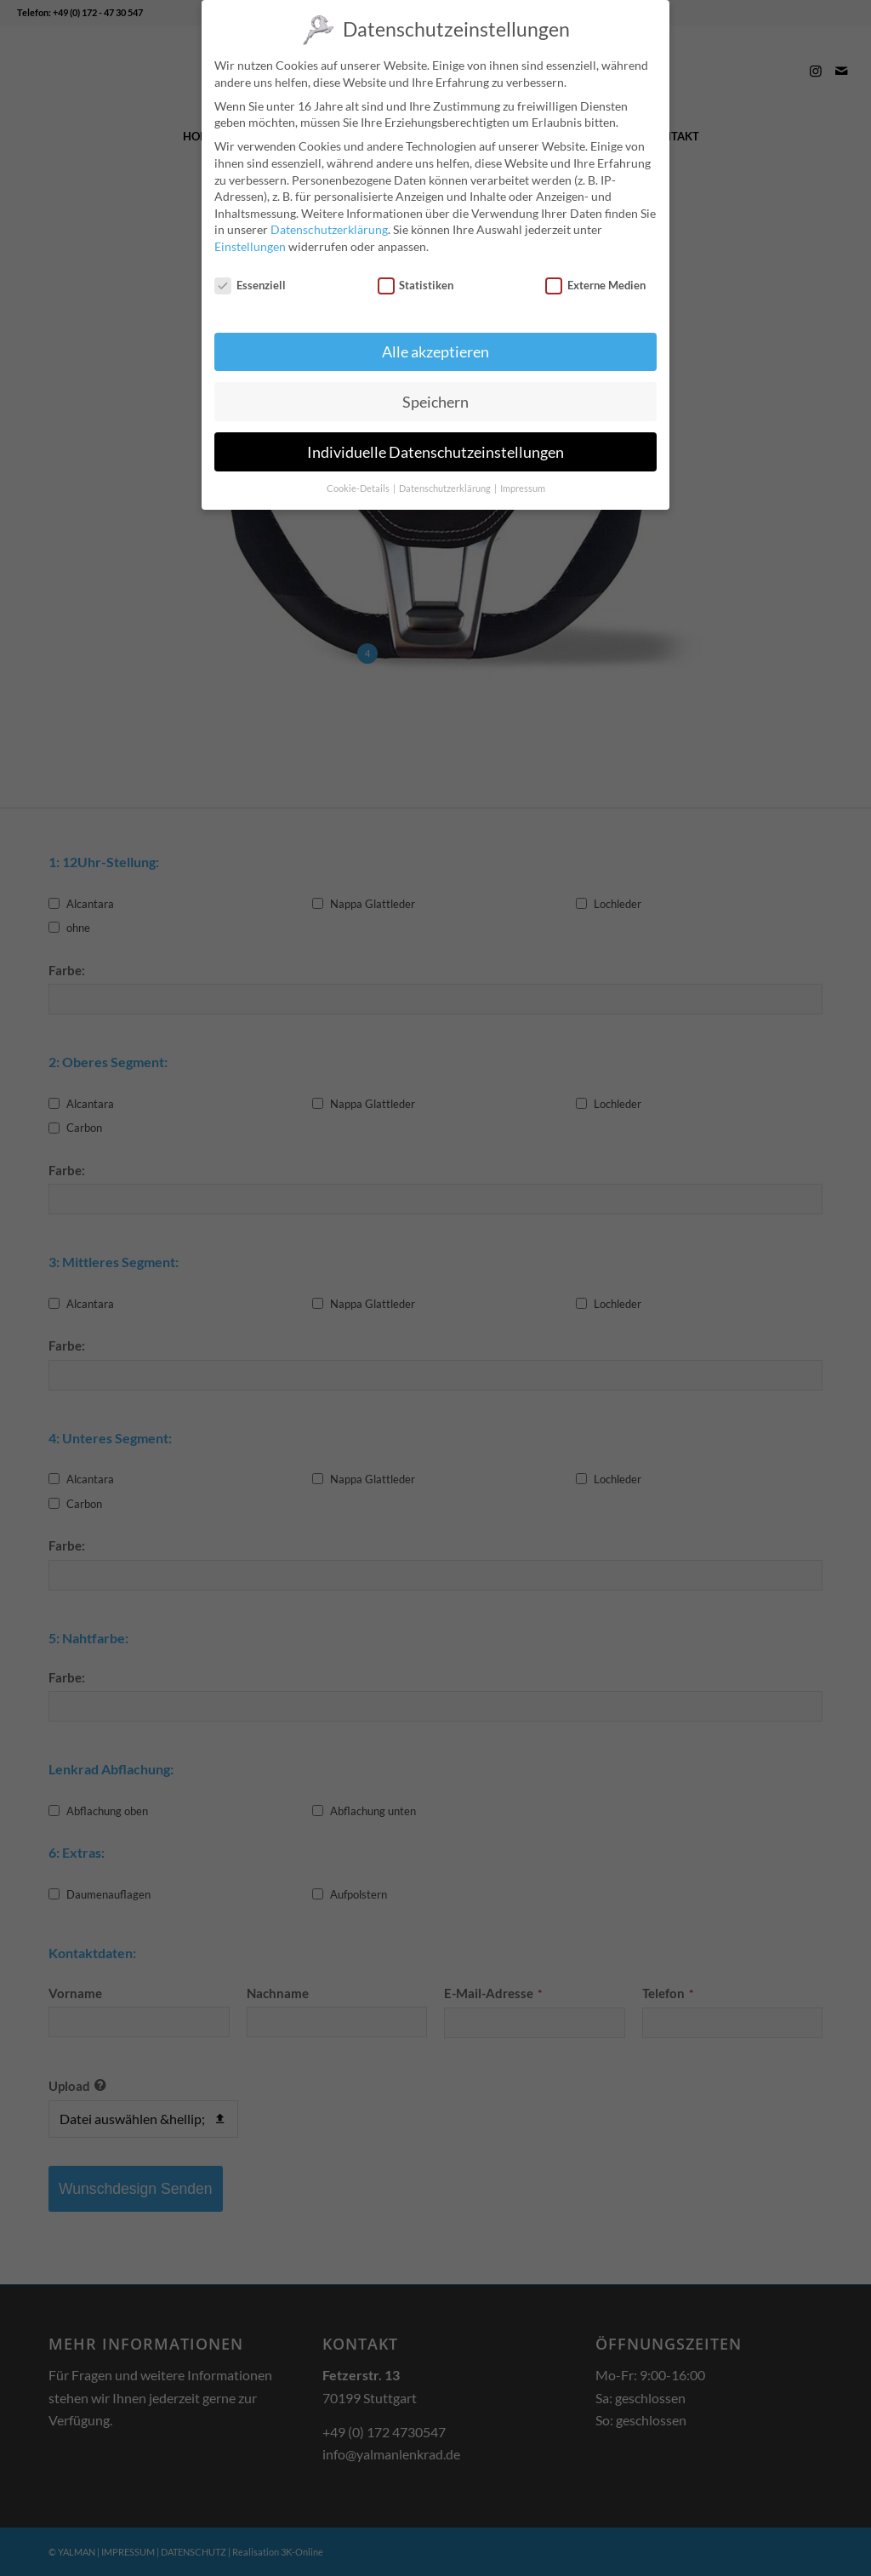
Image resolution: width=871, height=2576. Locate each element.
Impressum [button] (522, 486)
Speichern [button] (435, 399)
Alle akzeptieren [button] (435, 348)
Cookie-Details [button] (359, 486)
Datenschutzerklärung (329, 227)
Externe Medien (595, 282)
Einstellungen (250, 244)
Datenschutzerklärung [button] (445, 486)
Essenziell (250, 282)
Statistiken (416, 282)
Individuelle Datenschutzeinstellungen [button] (435, 449)
